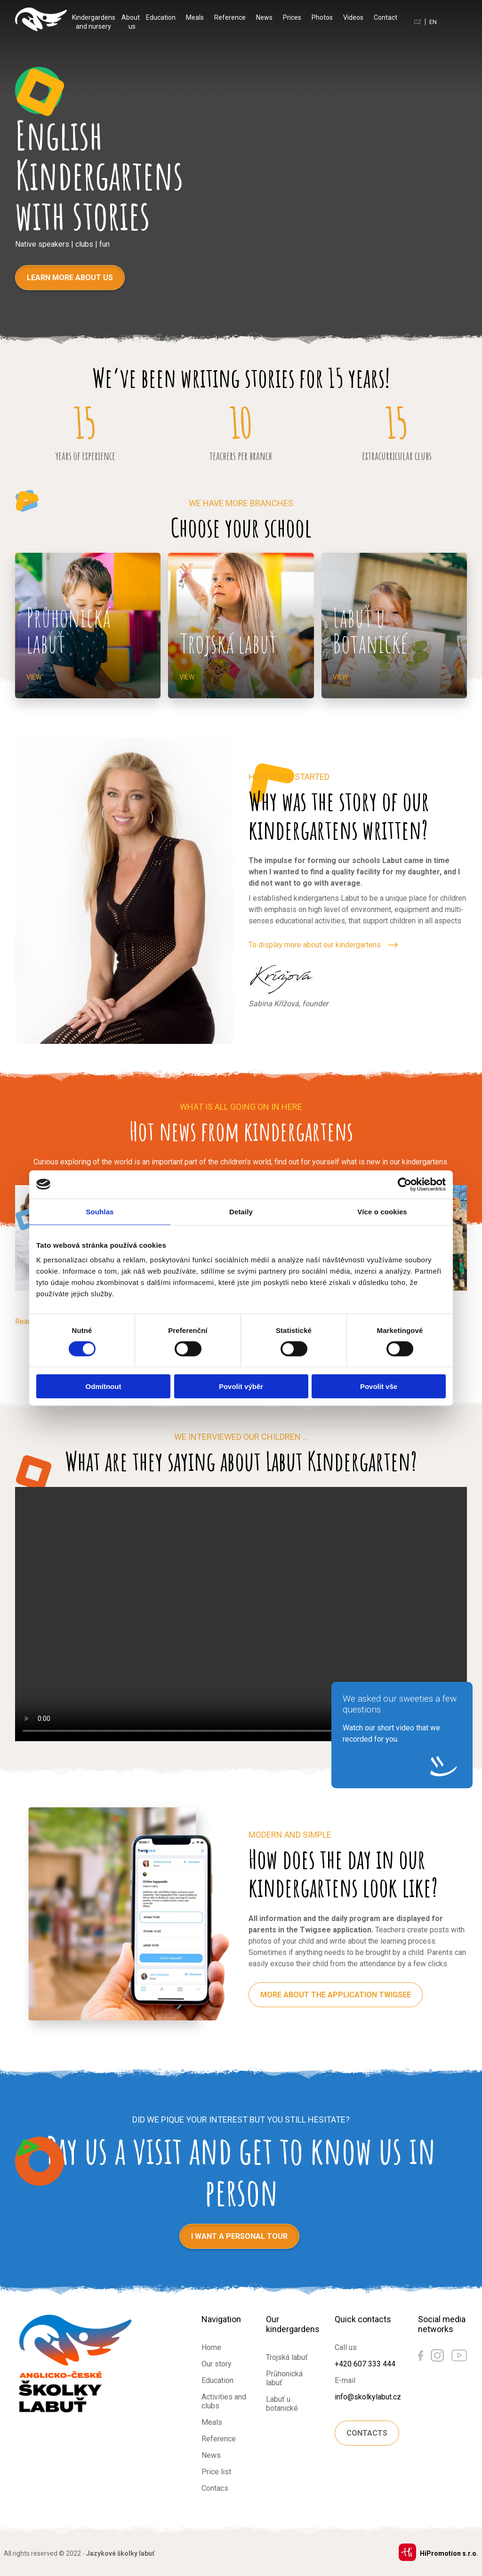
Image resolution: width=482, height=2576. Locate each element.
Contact (385, 17)
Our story (216, 2363)
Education (161, 17)
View (33, 677)
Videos (353, 17)
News (264, 17)
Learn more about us (70, 277)
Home (211, 2347)
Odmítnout (103, 1386)
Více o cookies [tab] (382, 1211)
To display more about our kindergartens (315, 944)
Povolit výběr (241, 1386)
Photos (322, 17)
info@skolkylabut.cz (368, 2396)
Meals (195, 17)
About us (130, 22)
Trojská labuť (287, 2357)
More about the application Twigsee (335, 1994)
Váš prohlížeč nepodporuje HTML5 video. (241, 1614)
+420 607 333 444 (365, 2363)
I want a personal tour (239, 2236)
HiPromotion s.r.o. (449, 2553)
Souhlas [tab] (99, 1211)
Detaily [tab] (241, 1211)
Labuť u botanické (282, 2404)
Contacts (366, 2433)
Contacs (214, 2488)
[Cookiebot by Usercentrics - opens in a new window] (404, 1184)
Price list (216, 2471)
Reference (230, 17)
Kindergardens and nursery (93, 22)
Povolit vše (378, 1386)
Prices (292, 17)
